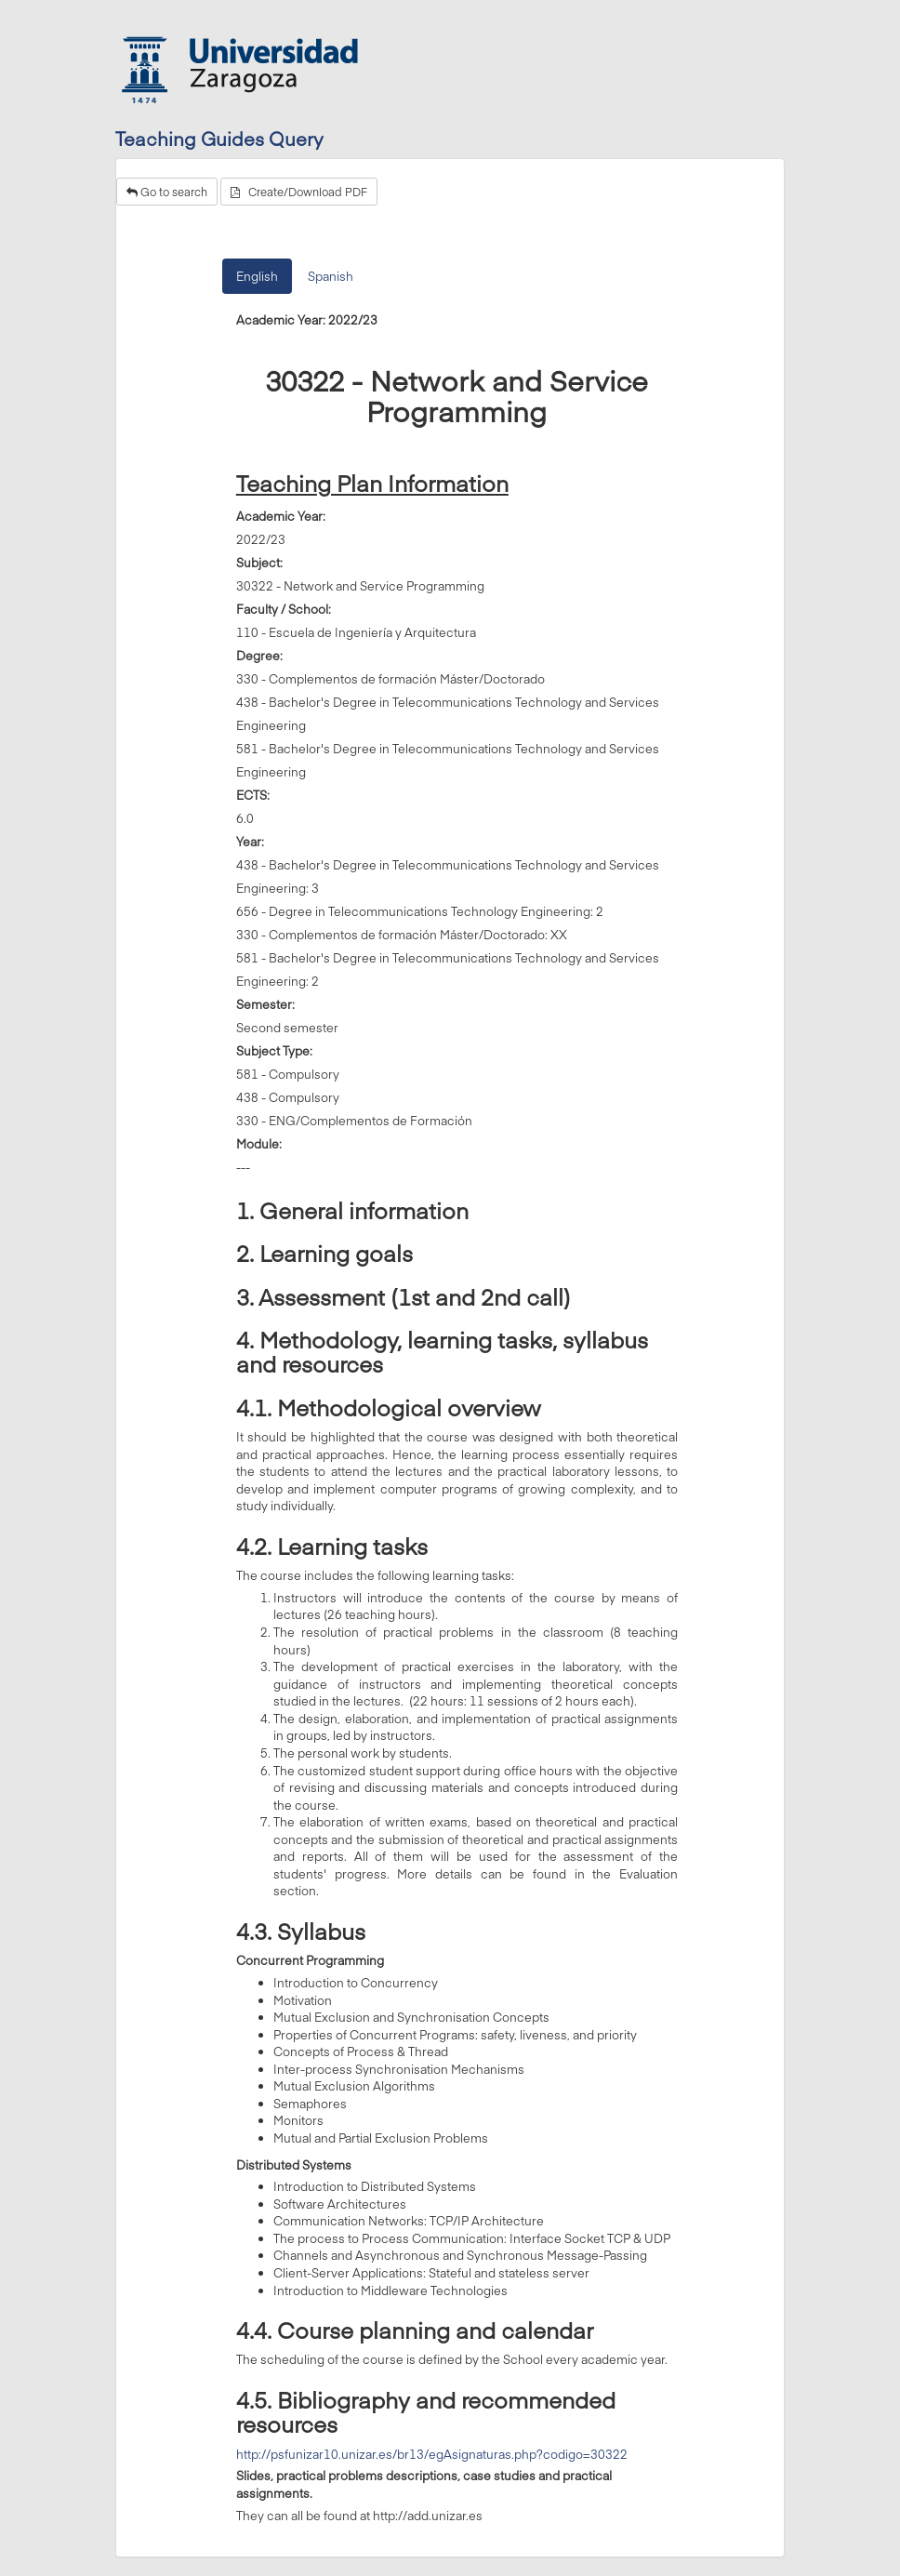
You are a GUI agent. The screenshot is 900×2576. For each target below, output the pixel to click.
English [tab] (257, 276)
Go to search (166, 191)
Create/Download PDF (299, 191)
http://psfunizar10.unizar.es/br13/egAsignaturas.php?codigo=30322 (432, 2454)
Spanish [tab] (330, 276)
